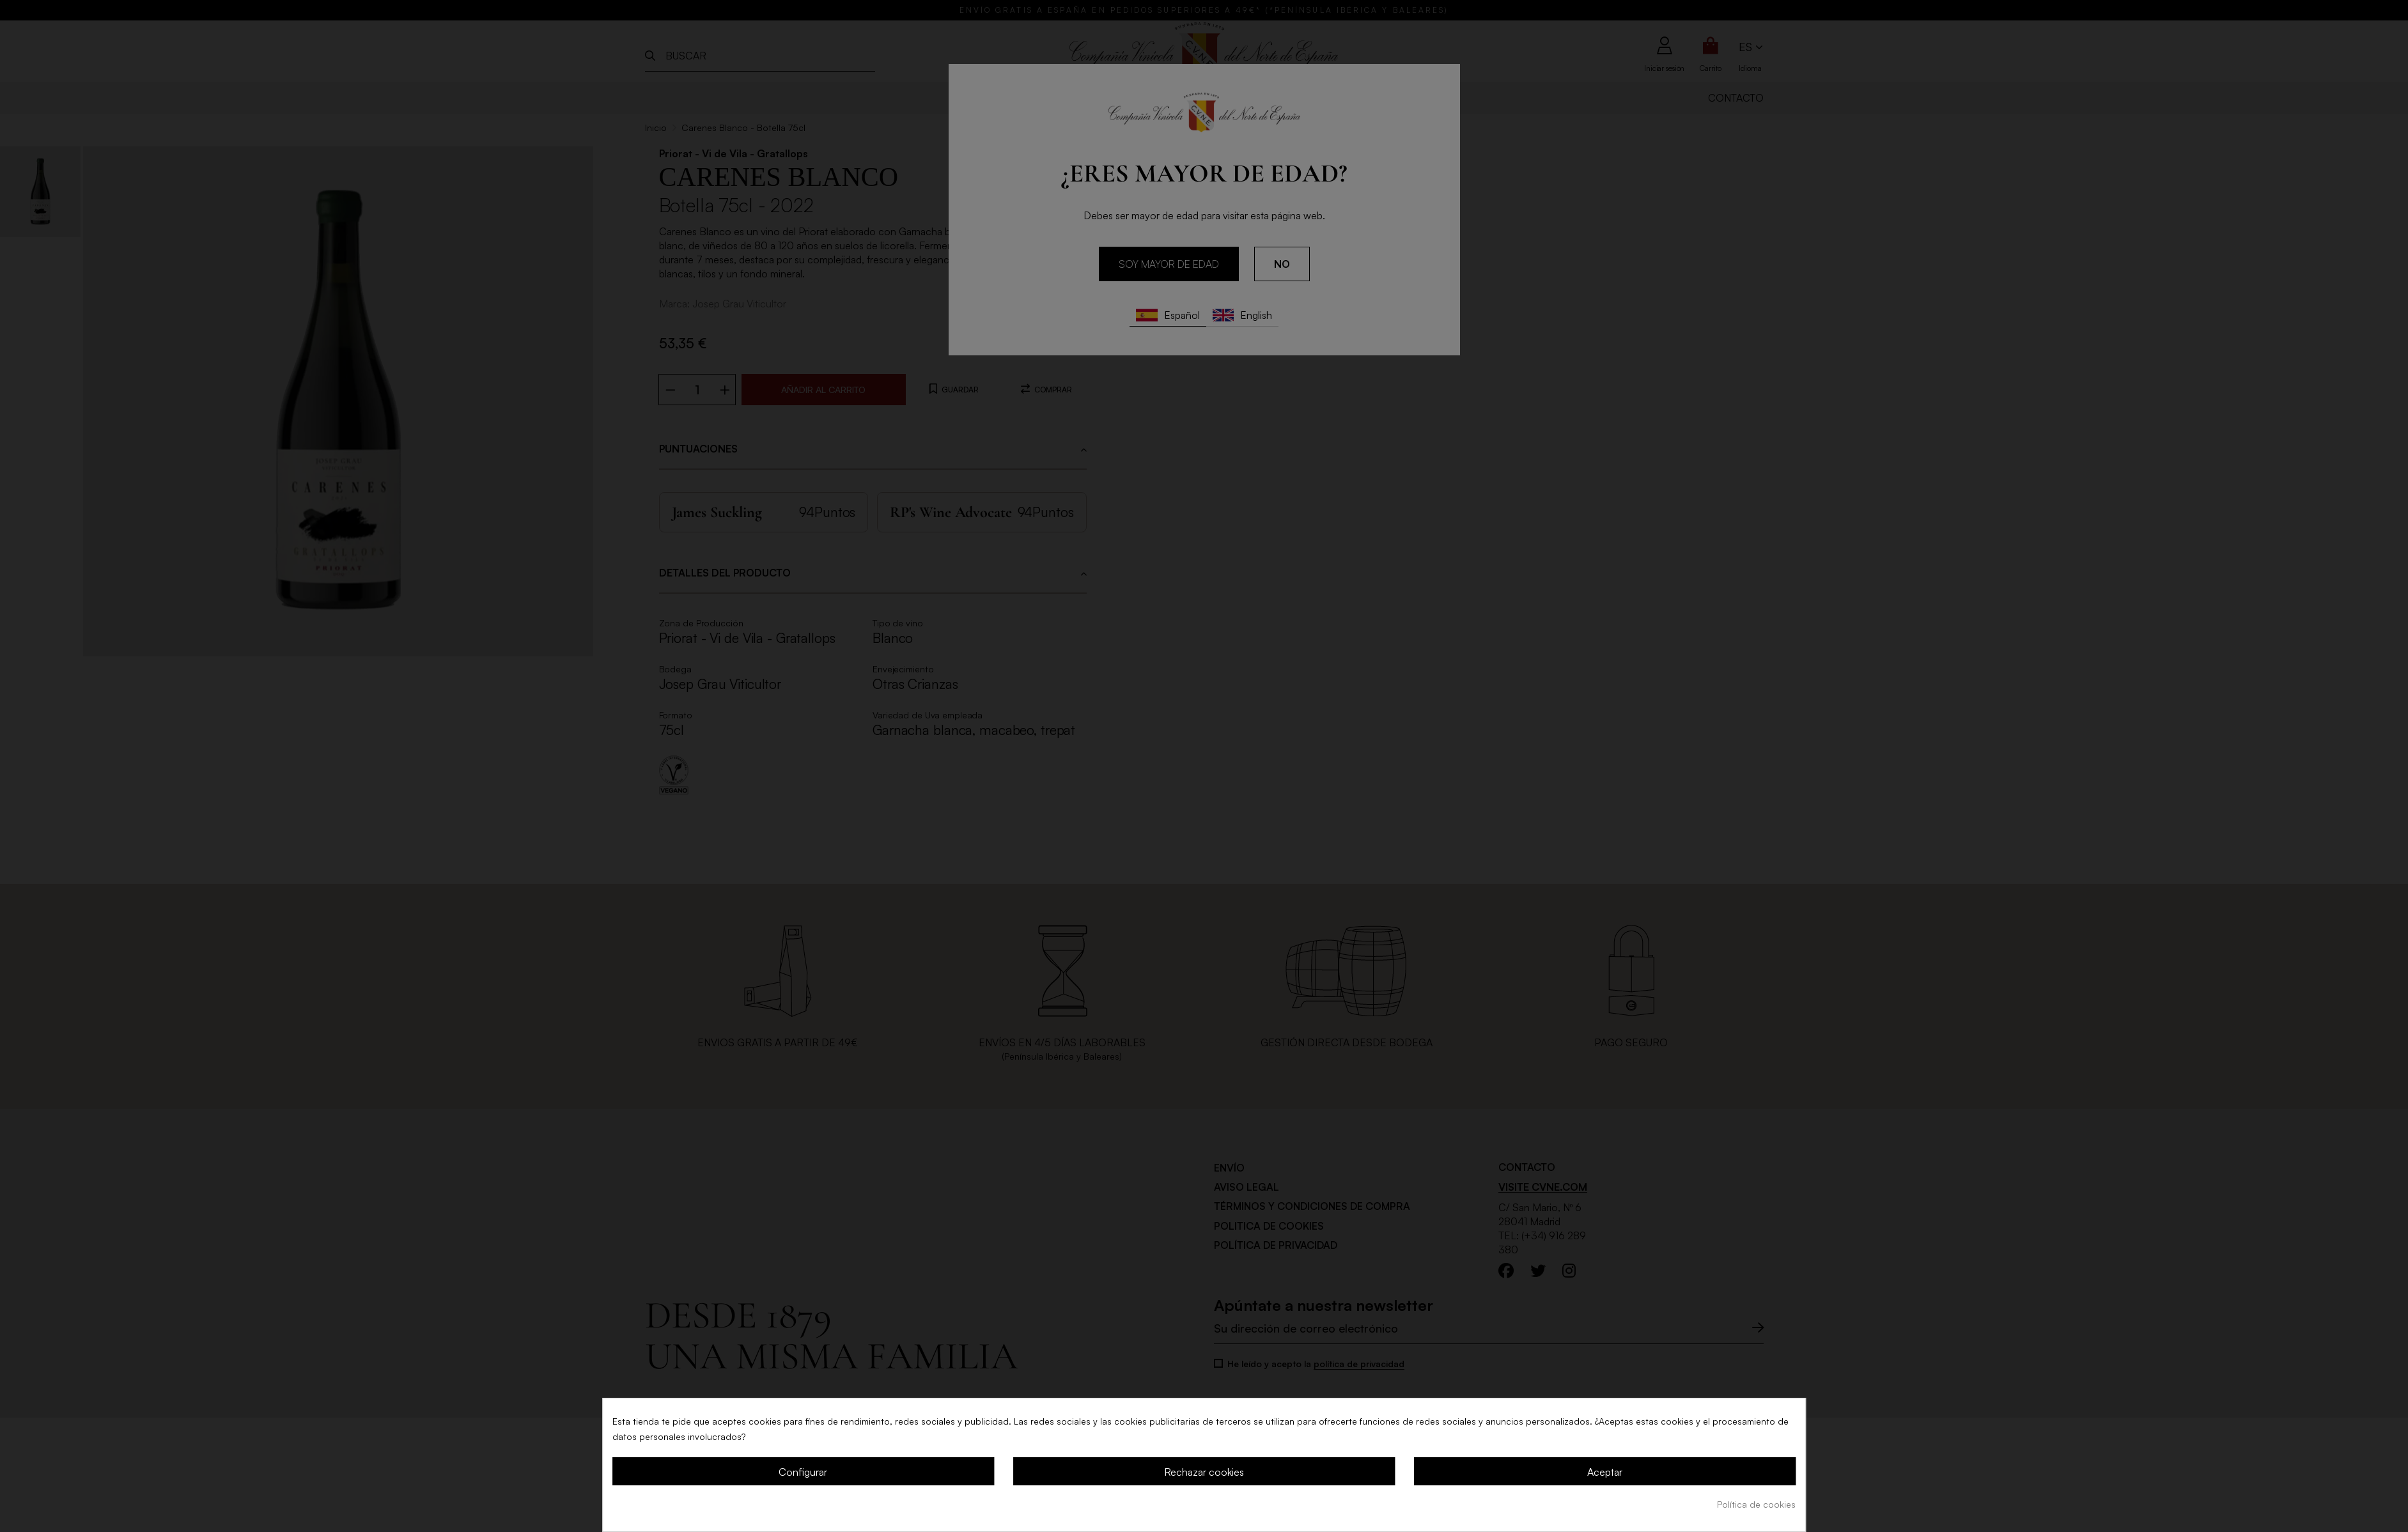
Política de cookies (1756, 1504)
